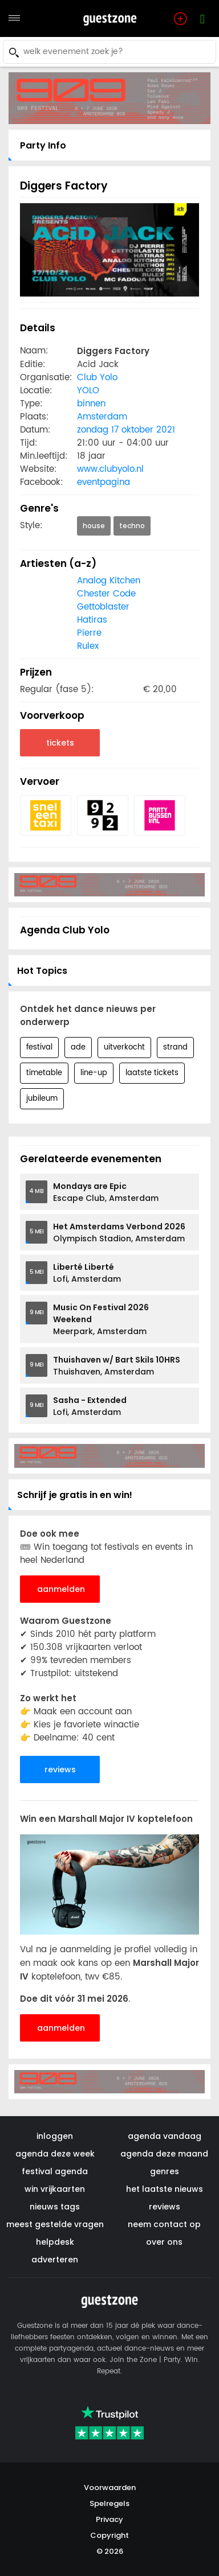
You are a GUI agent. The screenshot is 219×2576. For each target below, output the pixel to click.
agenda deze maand (164, 2153)
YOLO (88, 391)
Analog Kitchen (108, 581)
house (94, 525)
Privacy (109, 2519)
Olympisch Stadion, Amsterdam (119, 1232)
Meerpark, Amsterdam (101, 1319)
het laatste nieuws (164, 2189)
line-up (93, 1073)
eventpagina (103, 482)
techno (132, 525)
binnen (91, 404)
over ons (164, 2242)
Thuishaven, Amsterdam (116, 1365)
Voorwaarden (110, 2487)
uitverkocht (124, 1048)
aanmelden (61, 1589)
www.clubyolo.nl (110, 469)
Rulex (88, 646)
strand (175, 1048)
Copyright (109, 2535)
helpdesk (55, 2242)
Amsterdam (102, 417)
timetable (44, 1073)
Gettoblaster (103, 607)
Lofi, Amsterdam (87, 1273)
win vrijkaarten (55, 2189)
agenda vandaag (164, 2136)
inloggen (54, 2136)
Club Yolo (97, 378)
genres (164, 2171)
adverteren (54, 2259)
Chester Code (106, 594)
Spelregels (109, 2503)
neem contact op (164, 2224)
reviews (60, 1769)
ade (78, 1048)
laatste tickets (152, 1073)
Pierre (89, 633)
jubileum (42, 1099)
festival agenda (55, 2171)
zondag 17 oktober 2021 (126, 430)
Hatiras (92, 620)
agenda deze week (55, 2153)
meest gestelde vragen (55, 2224)
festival (39, 1048)
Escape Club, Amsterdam (106, 1192)
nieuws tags (55, 2206)
